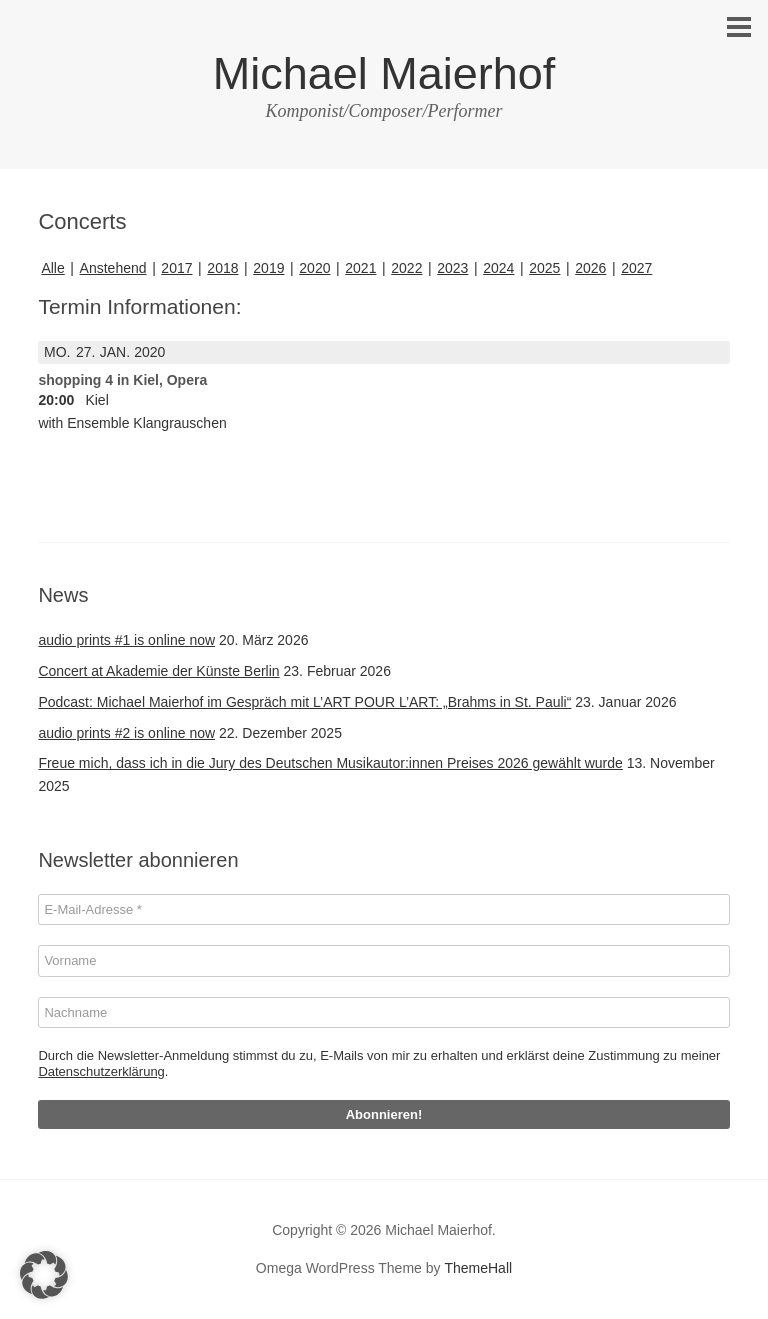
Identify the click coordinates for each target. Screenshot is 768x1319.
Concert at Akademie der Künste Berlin (158, 671)
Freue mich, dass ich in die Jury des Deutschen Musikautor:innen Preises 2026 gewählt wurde (330, 763)
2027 (636, 268)
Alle (52, 268)
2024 (498, 268)
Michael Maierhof (384, 73)
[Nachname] (383, 1013)
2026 (590, 268)
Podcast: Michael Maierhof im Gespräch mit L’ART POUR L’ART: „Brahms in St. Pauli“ (304, 702)
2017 (176, 268)
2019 (268, 268)
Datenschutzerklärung (101, 1071)
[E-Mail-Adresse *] (383, 910)
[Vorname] (383, 961)
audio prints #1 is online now (126, 640)
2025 (544, 268)
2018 (222, 268)
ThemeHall (478, 1268)
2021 (360, 268)
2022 (406, 268)
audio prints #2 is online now (126, 733)
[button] (44, 1275)
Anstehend (113, 268)
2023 (452, 268)
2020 (314, 268)
